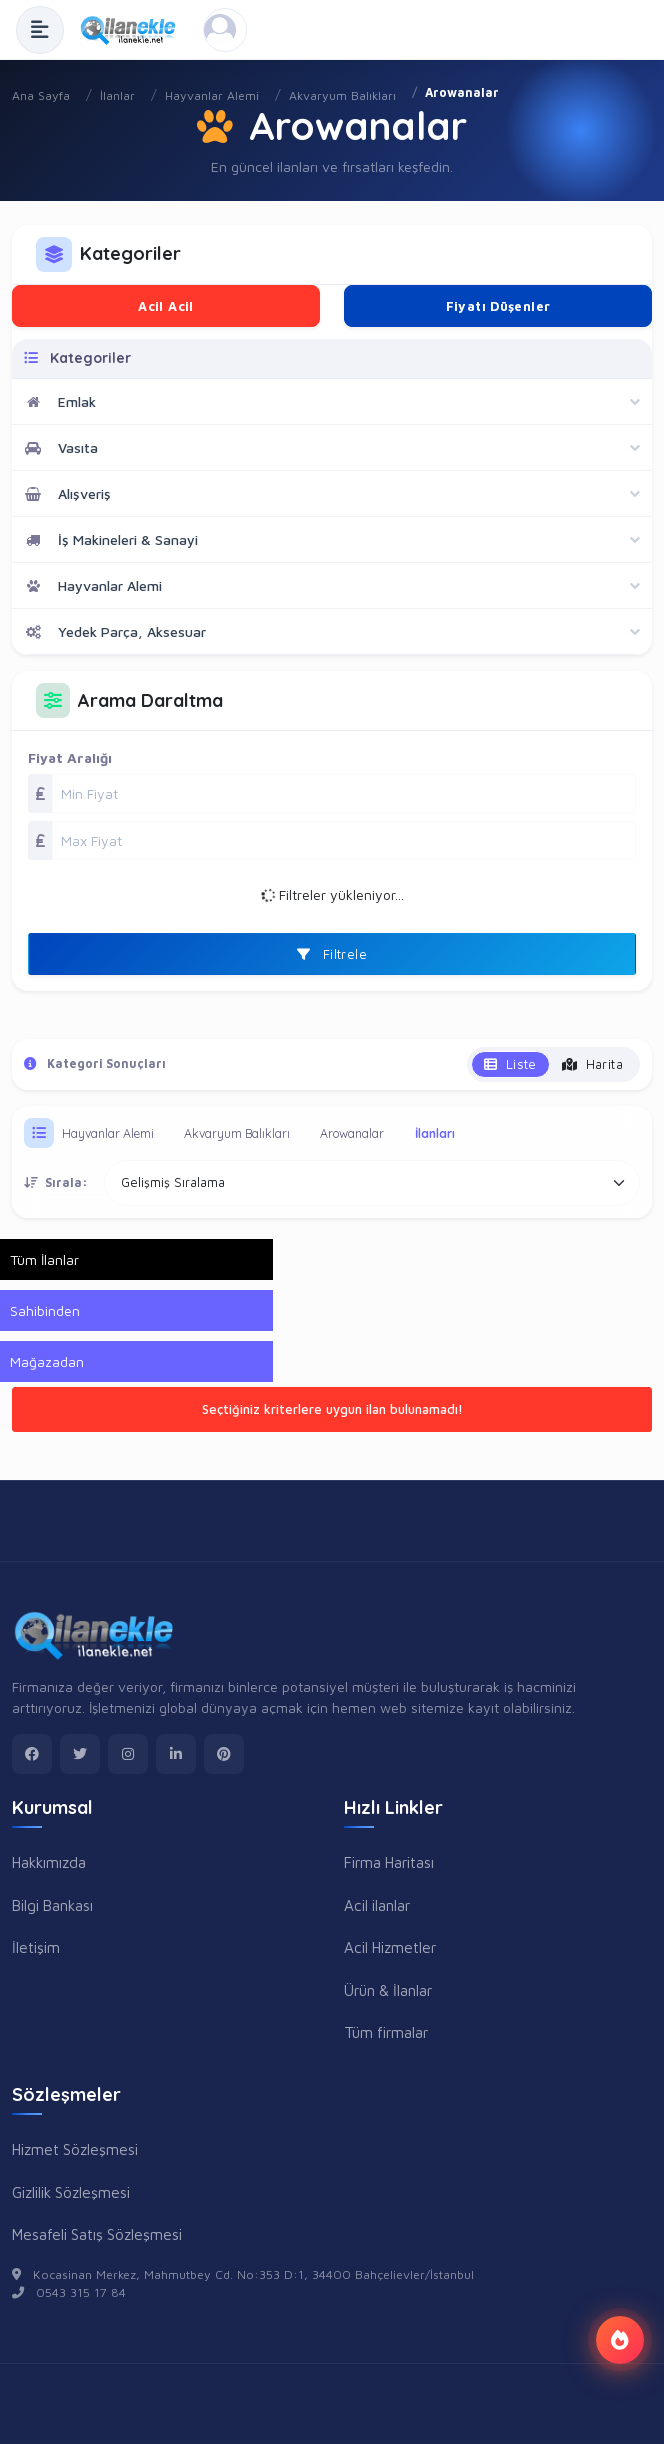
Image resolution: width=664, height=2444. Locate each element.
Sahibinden (45, 1310)
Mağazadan (47, 1361)
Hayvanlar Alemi (212, 95)
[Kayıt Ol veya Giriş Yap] (225, 30)
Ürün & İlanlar (388, 1990)
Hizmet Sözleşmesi (75, 2149)
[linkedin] (176, 1754)
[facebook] (32, 1754)
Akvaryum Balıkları (342, 95)
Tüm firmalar (386, 2032)
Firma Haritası (389, 1862)
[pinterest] (224, 1754)
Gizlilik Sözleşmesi (71, 2192)
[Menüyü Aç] (40, 30)
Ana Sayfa (41, 95)
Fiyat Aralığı (70, 757)
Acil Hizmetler (390, 1947)
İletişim (36, 1947)
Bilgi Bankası (52, 1905)
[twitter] (80, 1754)
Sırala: (56, 1182)
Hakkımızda (49, 1862)
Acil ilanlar (377, 1905)
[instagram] (128, 1754)
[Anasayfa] (133, 30)
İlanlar (117, 95)
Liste (510, 1064)
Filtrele (332, 954)
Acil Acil (166, 306)
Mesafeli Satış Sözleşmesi (97, 2234)
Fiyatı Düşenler (498, 306)
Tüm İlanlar (44, 1259)
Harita (592, 1064)
